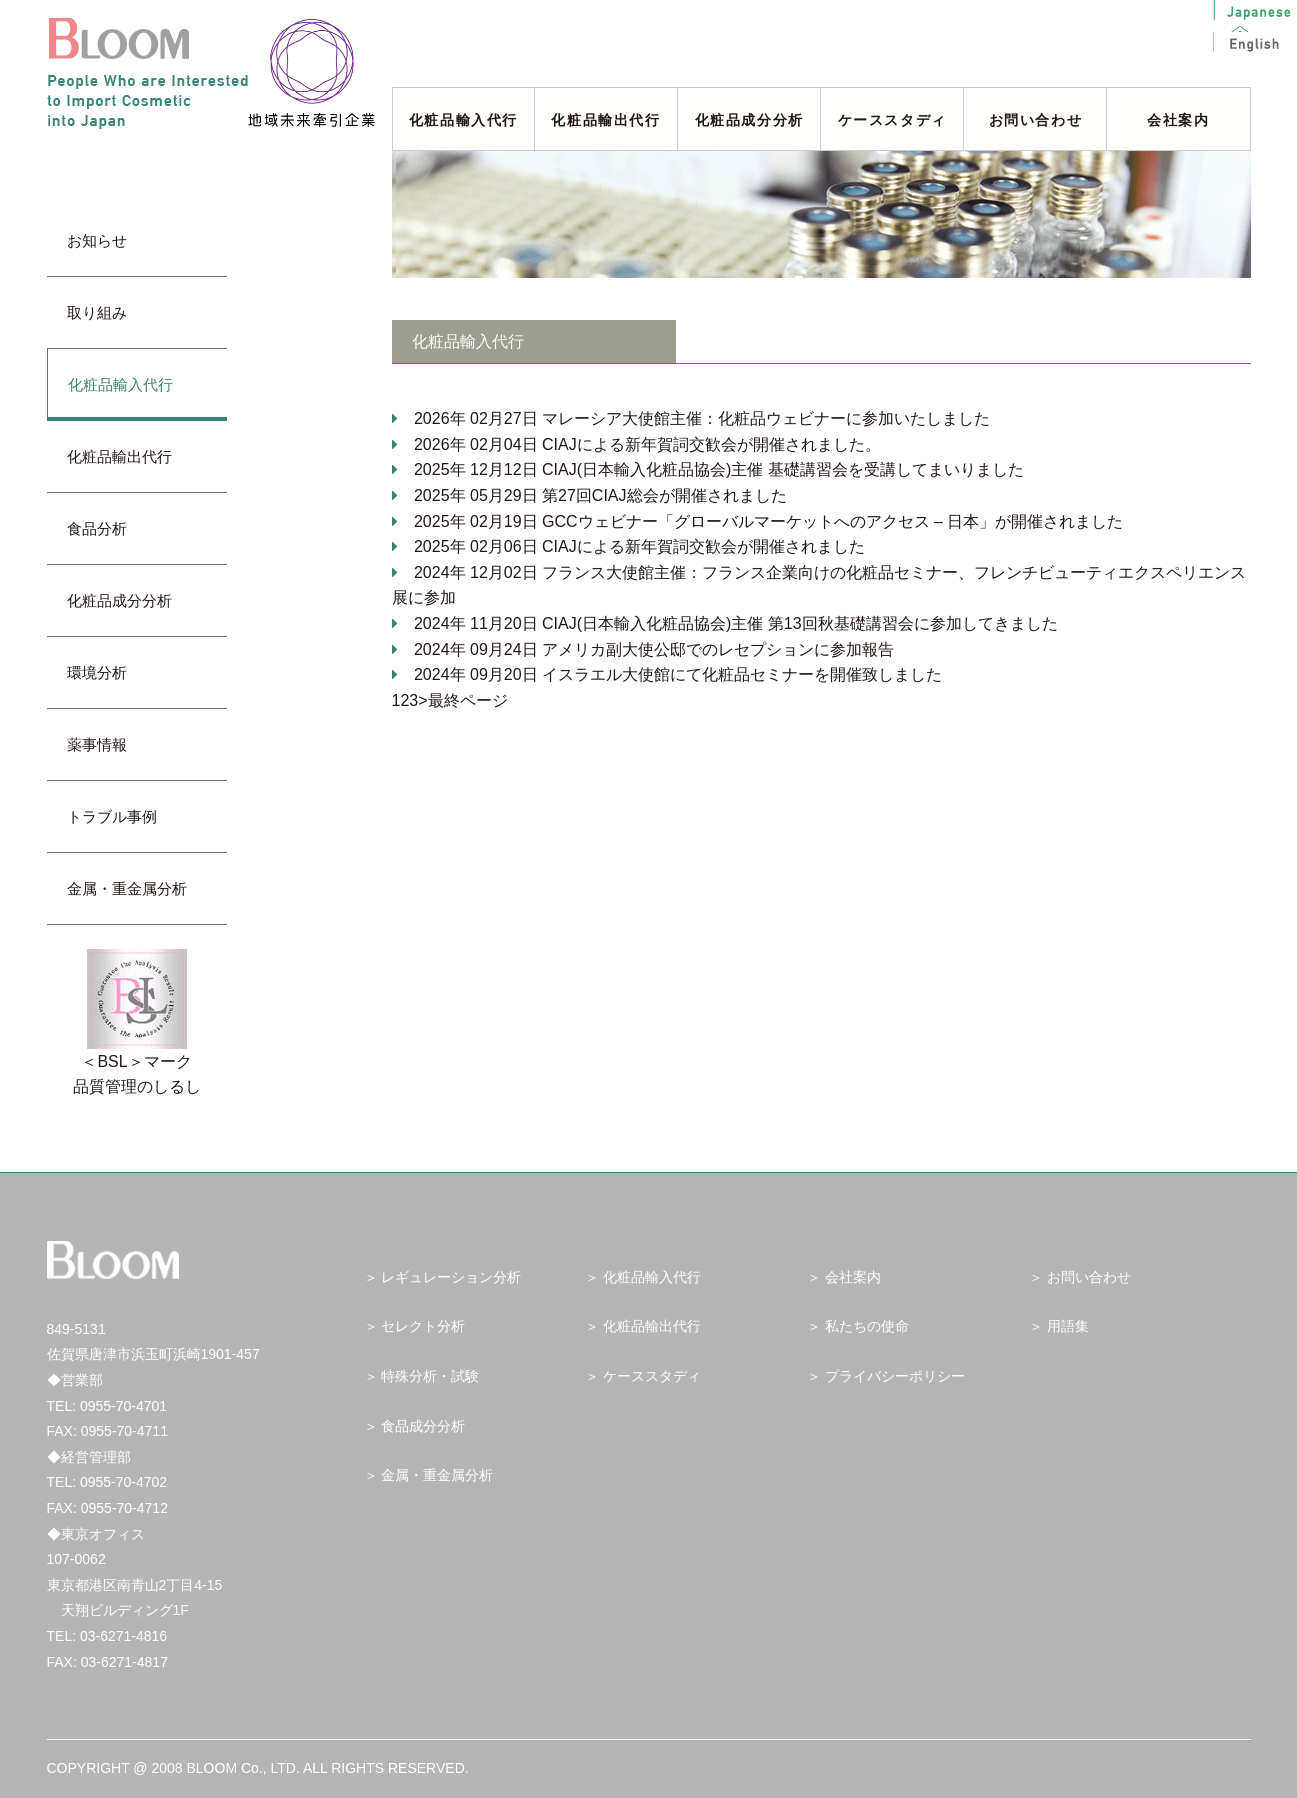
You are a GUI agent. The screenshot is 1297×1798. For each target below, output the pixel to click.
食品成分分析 (423, 1426)
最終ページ (468, 700)
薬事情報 (104, 744)
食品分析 (97, 528)
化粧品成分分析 (749, 120)
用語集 (1068, 1326)
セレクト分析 (423, 1326)
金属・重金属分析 (127, 888)
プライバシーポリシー (895, 1376)
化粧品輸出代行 (605, 120)
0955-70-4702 (123, 1482)
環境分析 (104, 672)
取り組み (104, 312)
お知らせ (104, 240)
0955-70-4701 (123, 1406)
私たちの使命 (867, 1326)
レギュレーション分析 (451, 1277)
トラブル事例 (119, 816)
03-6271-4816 (123, 1636)
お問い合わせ (1036, 120)
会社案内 (1178, 120)
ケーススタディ (892, 120)
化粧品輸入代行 (463, 120)
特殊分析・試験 (430, 1376)
